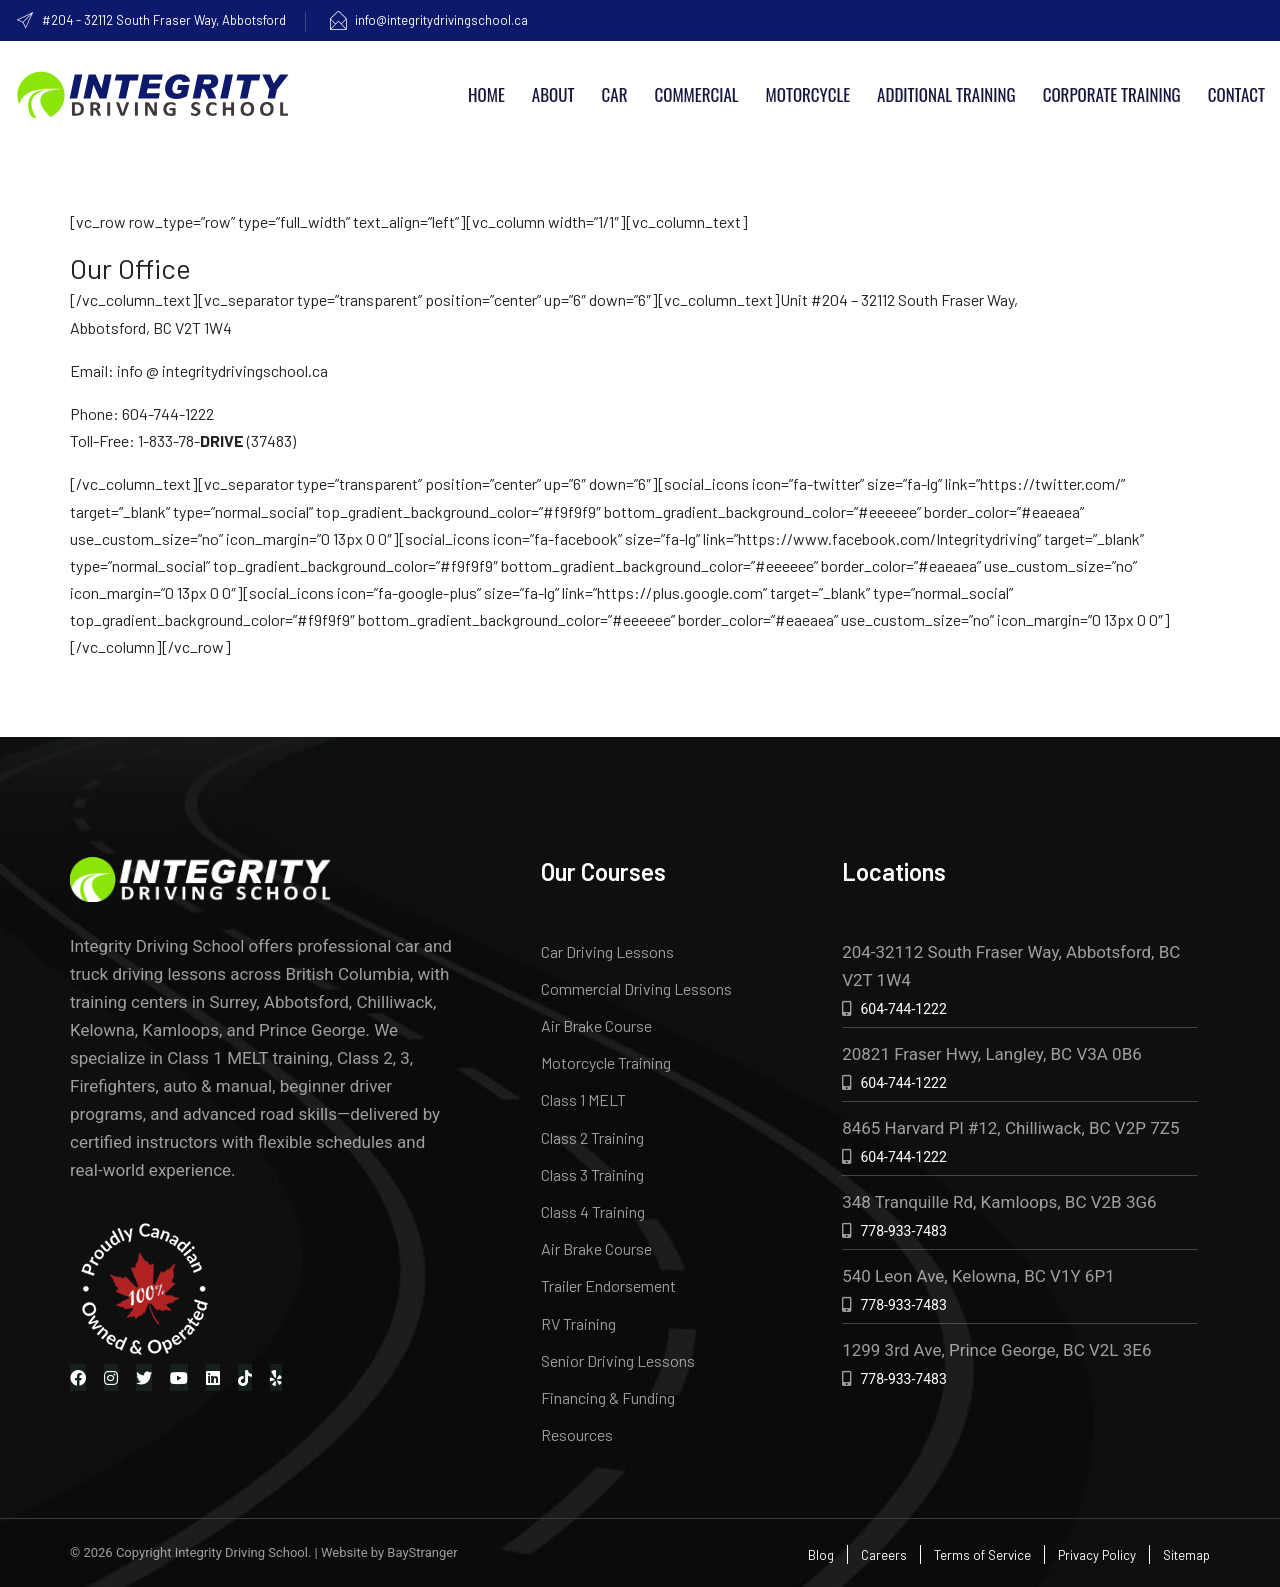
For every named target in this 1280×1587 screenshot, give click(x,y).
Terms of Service (982, 1555)
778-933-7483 (903, 1231)
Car (615, 94)
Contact (1236, 94)
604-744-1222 (903, 1009)
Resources (577, 1434)
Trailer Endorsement (608, 1285)
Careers (884, 1555)
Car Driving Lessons (607, 951)
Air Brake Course (596, 1025)
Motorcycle (808, 94)
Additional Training (946, 94)
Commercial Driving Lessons (636, 988)
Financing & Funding (608, 1397)
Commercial (696, 94)
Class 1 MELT (583, 1099)
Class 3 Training (592, 1174)
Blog (821, 1555)
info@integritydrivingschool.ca (428, 20)
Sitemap (1186, 1555)
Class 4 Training (593, 1211)
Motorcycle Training (606, 1062)
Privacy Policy (1097, 1555)
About (553, 94)
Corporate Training (1112, 94)
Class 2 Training (592, 1137)
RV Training (578, 1323)
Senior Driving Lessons (618, 1360)
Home (486, 94)
